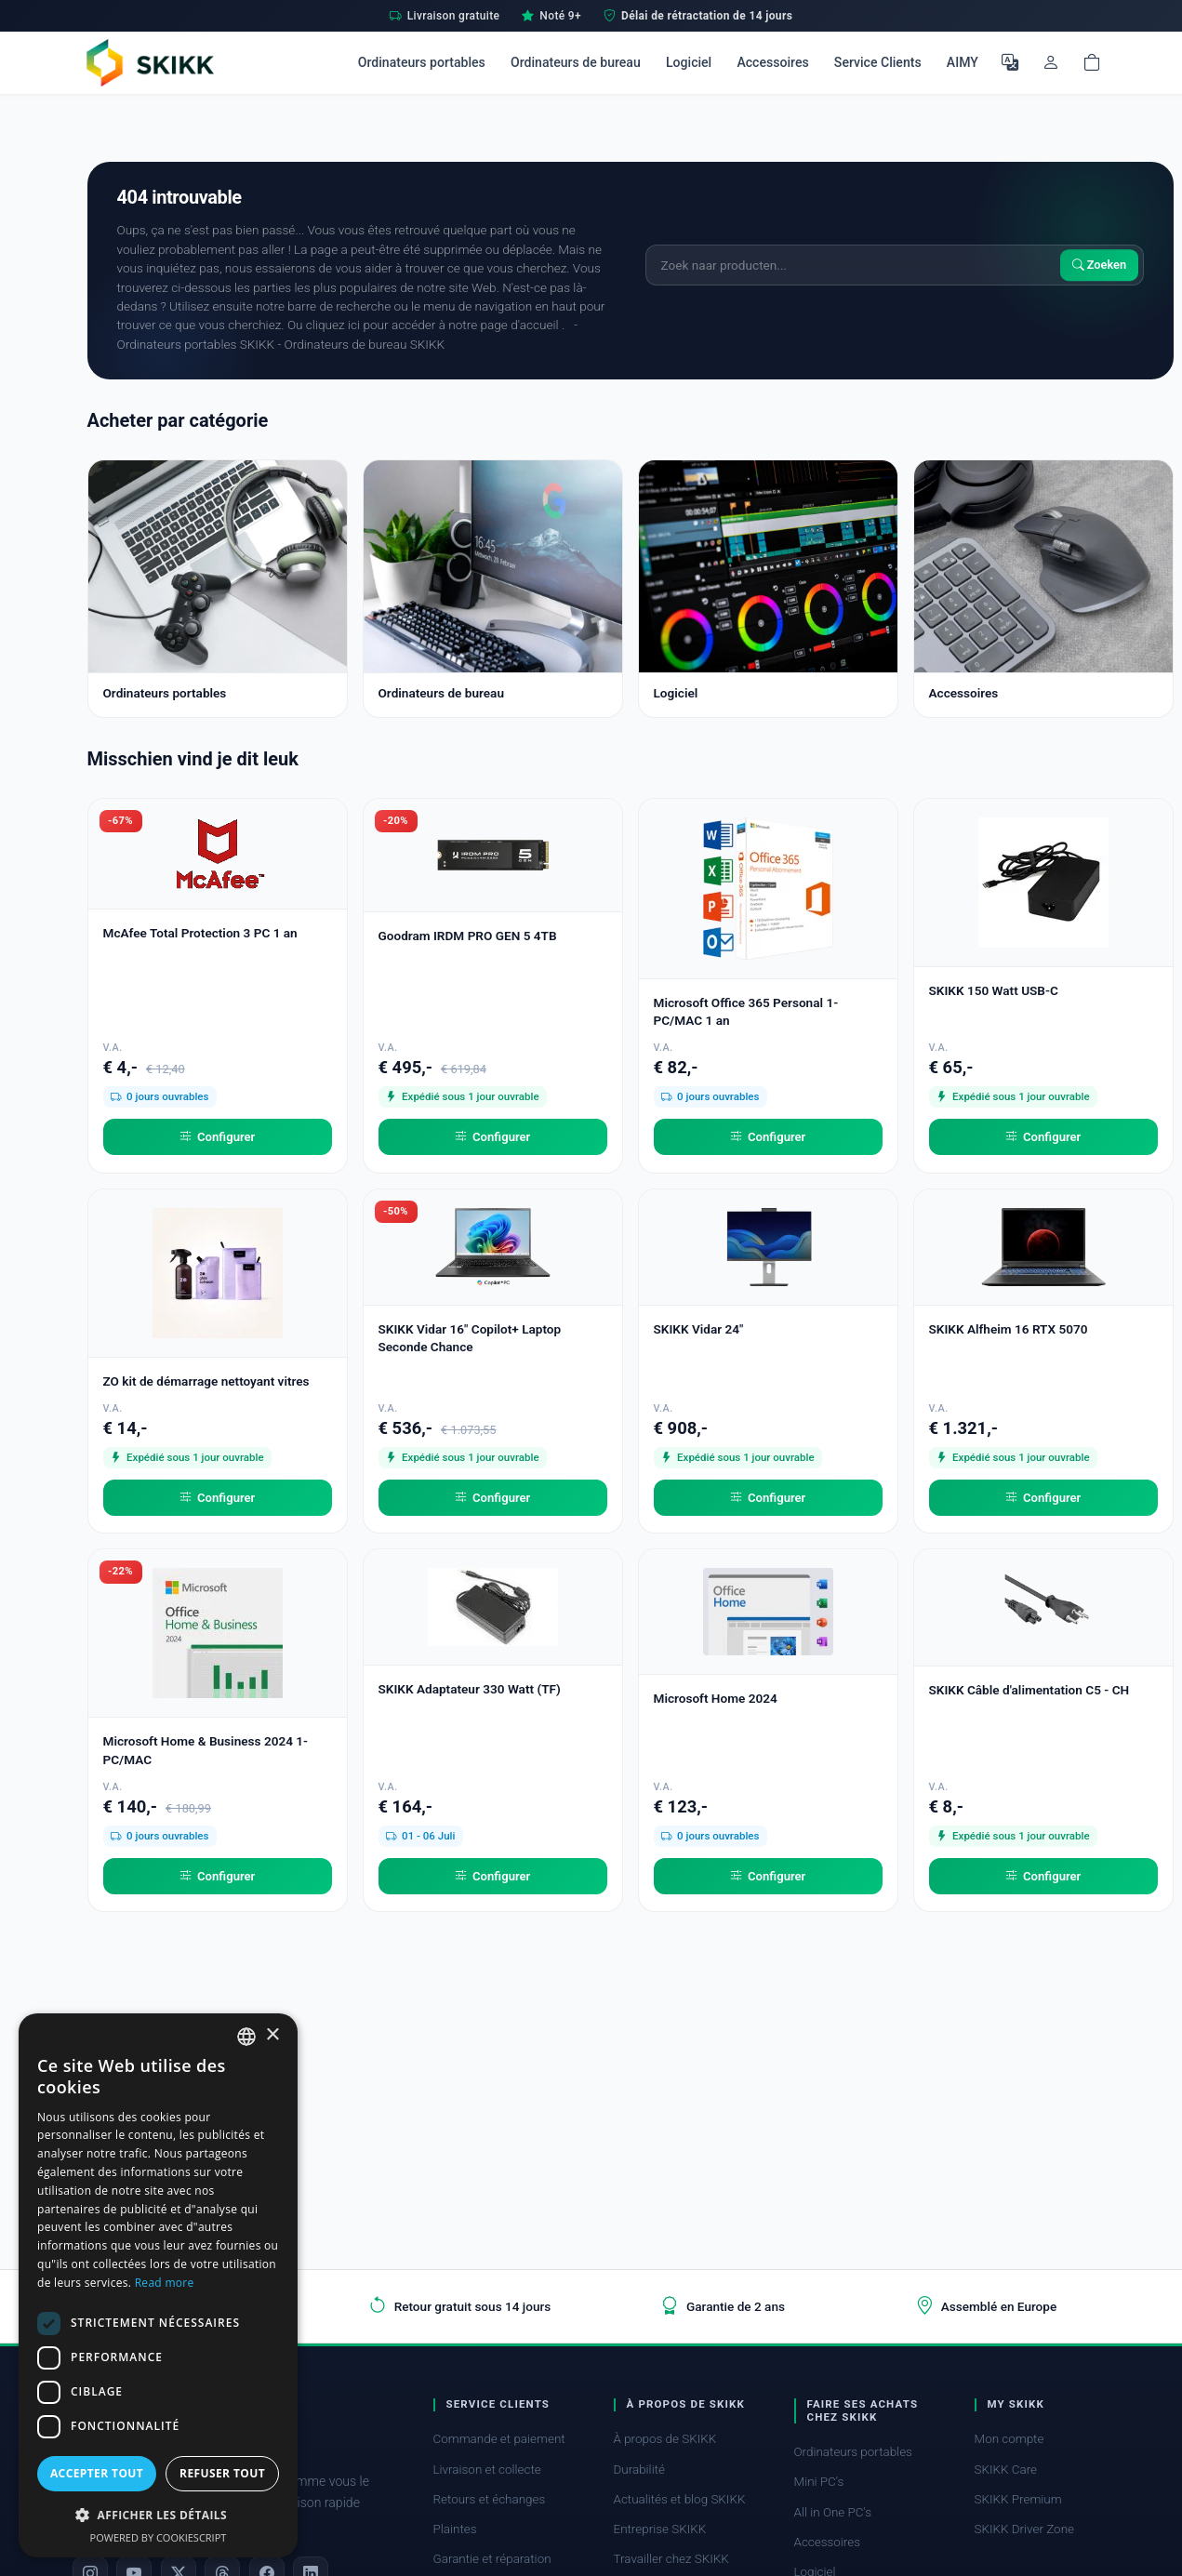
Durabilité (639, 2469)
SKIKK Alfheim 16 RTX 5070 (1008, 1328)
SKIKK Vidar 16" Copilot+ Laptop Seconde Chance (470, 1337)
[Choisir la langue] (1010, 62)
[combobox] (246, 2036)
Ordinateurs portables (421, 62)
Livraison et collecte (487, 2469)
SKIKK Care (1006, 2469)
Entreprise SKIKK (660, 2529)
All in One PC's (833, 2512)
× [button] (272, 2035)
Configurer (217, 1137)
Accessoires (772, 62)
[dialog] (158, 2285)
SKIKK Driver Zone (1025, 2529)
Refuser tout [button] (222, 2473)
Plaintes (455, 2529)
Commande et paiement (499, 2439)
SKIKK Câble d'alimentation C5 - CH (1029, 1689)
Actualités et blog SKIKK (680, 2499)
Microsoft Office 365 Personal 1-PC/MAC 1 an (746, 1011)
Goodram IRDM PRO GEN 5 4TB (468, 935)
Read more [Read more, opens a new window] (164, 2283)
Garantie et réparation (492, 2559)
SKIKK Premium (1018, 2499)
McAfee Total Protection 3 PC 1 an (200, 932)
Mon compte (1009, 2439)
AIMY (962, 62)
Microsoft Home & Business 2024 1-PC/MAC (206, 1749)
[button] (158, 2514)
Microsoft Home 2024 (715, 1698)
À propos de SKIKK (665, 2439)
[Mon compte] (1050, 62)
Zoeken (1099, 265)
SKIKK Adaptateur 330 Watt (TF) (470, 1688)
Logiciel (688, 62)
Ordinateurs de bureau (576, 62)
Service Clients (878, 62)
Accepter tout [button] (96, 2473)
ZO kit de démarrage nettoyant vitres (206, 1381)
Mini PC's (819, 2482)
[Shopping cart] (1091, 62)
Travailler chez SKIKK (671, 2559)
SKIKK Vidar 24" (699, 1328)
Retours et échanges (489, 2499)
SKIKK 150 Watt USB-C (993, 990)
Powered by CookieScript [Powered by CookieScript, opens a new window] (158, 2537)
